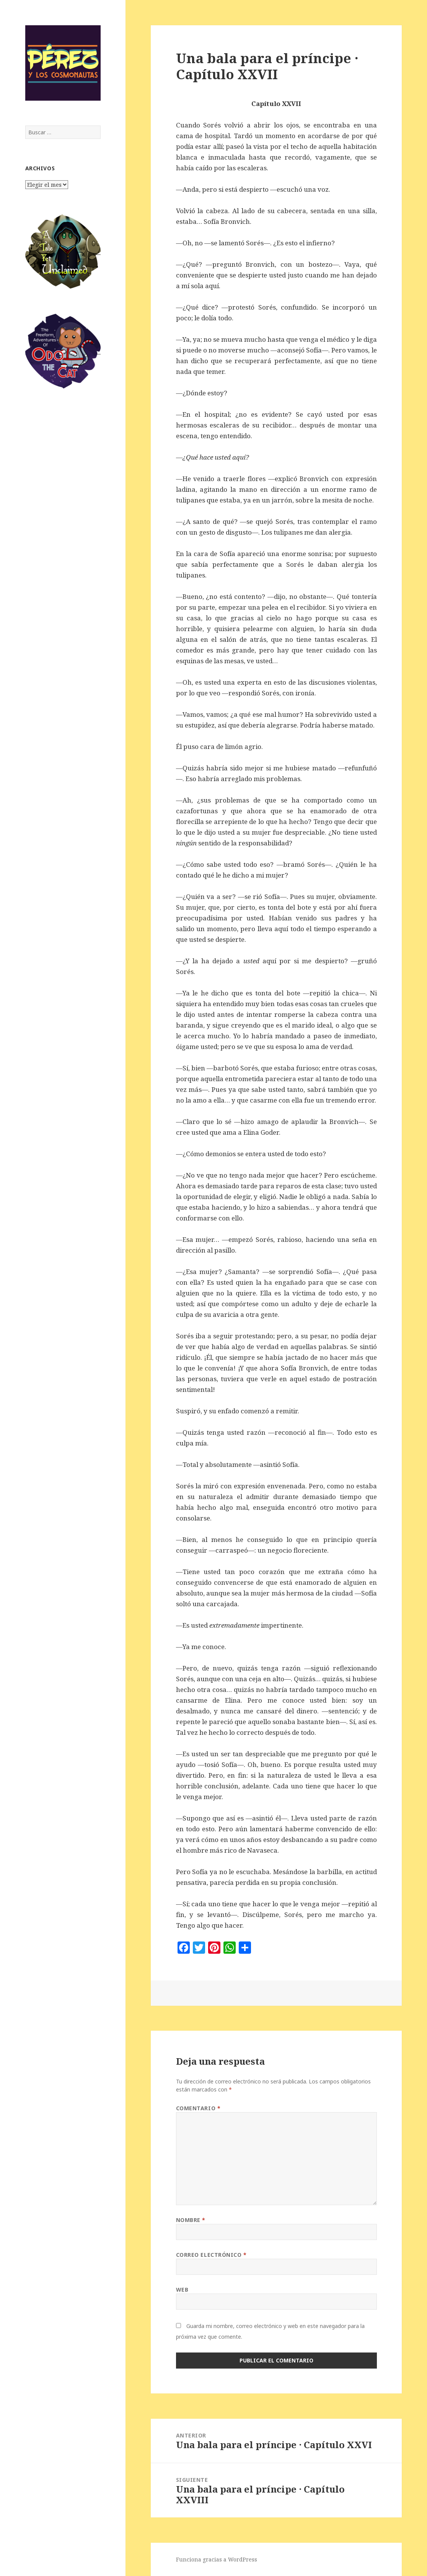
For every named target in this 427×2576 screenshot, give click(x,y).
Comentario (198, 2108)
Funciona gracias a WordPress (216, 2559)
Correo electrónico (211, 2254)
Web (182, 2289)
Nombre (190, 2220)
